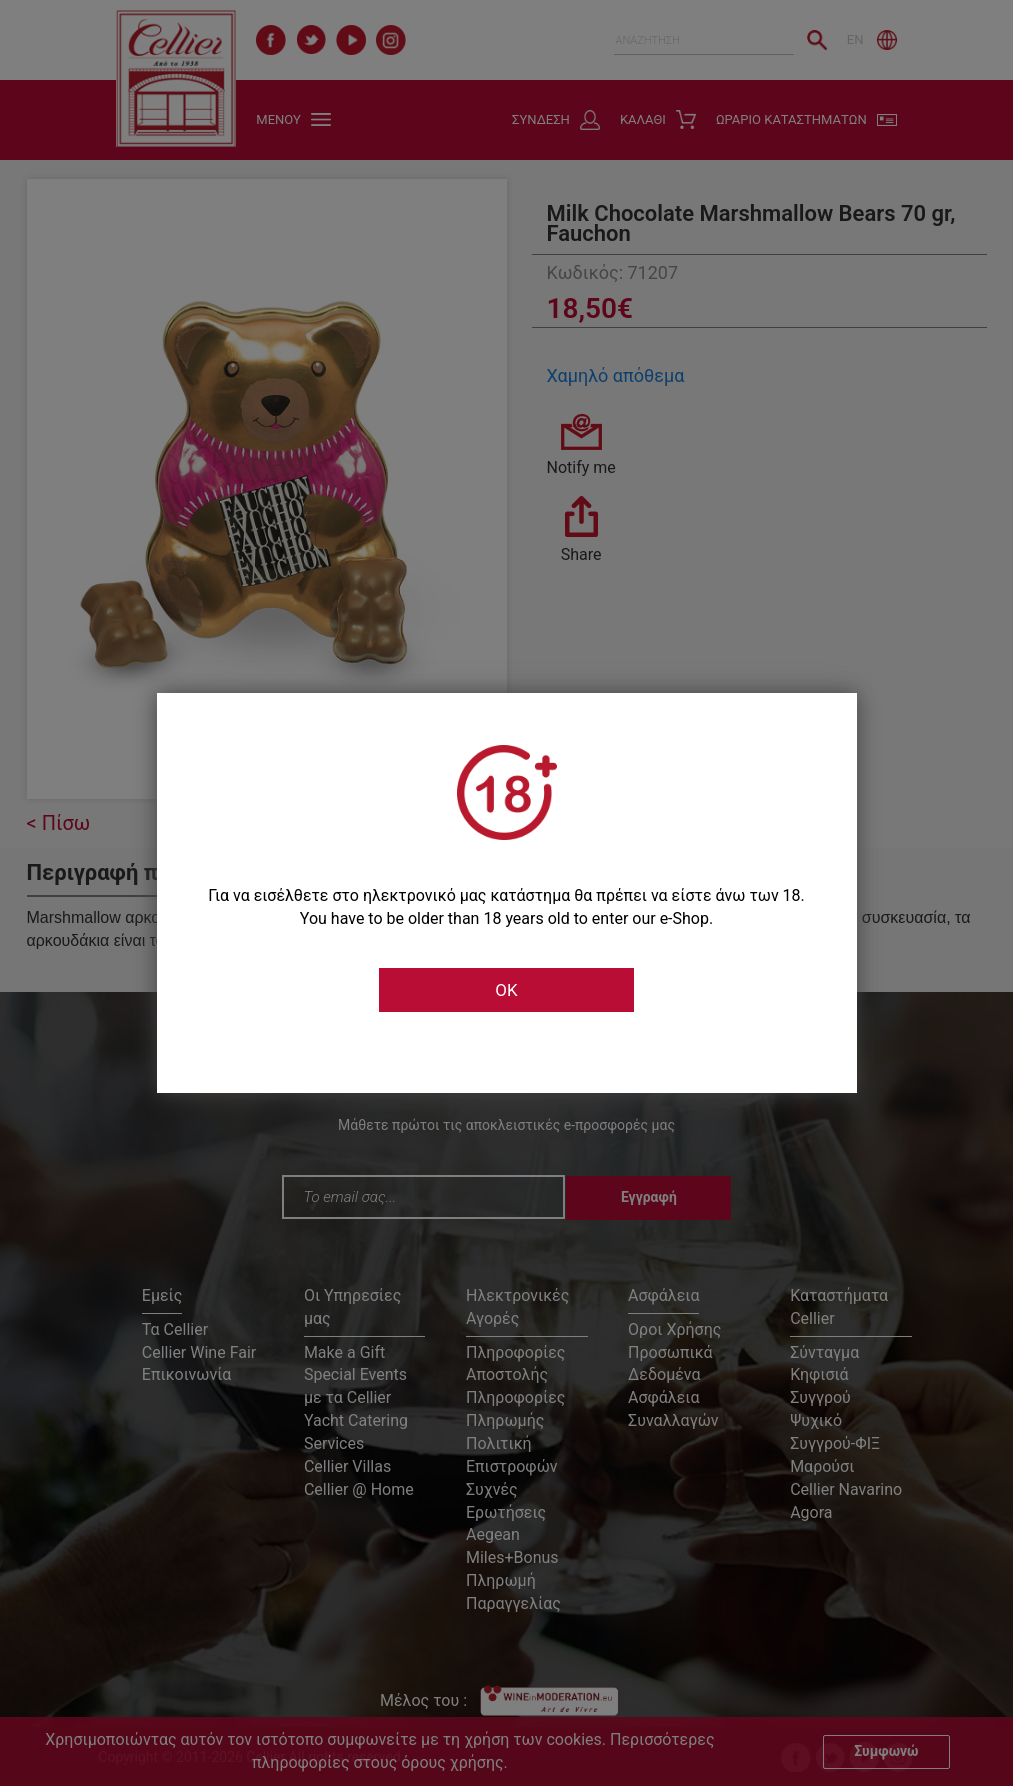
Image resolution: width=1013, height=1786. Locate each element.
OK (506, 990)
